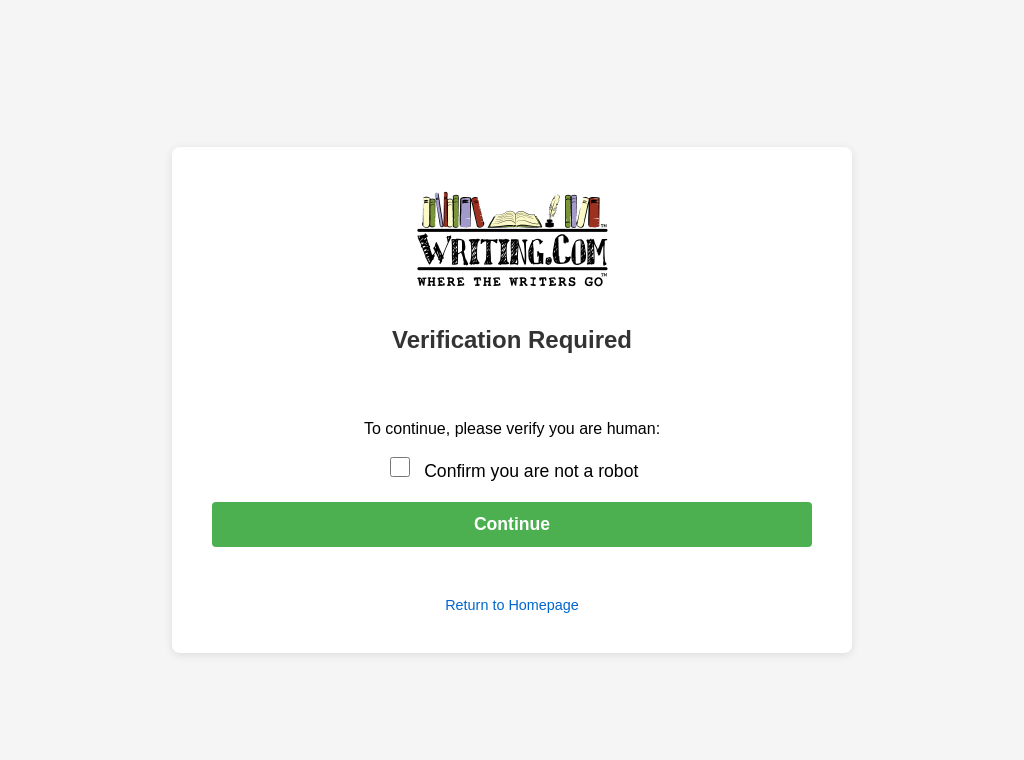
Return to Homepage (512, 605)
